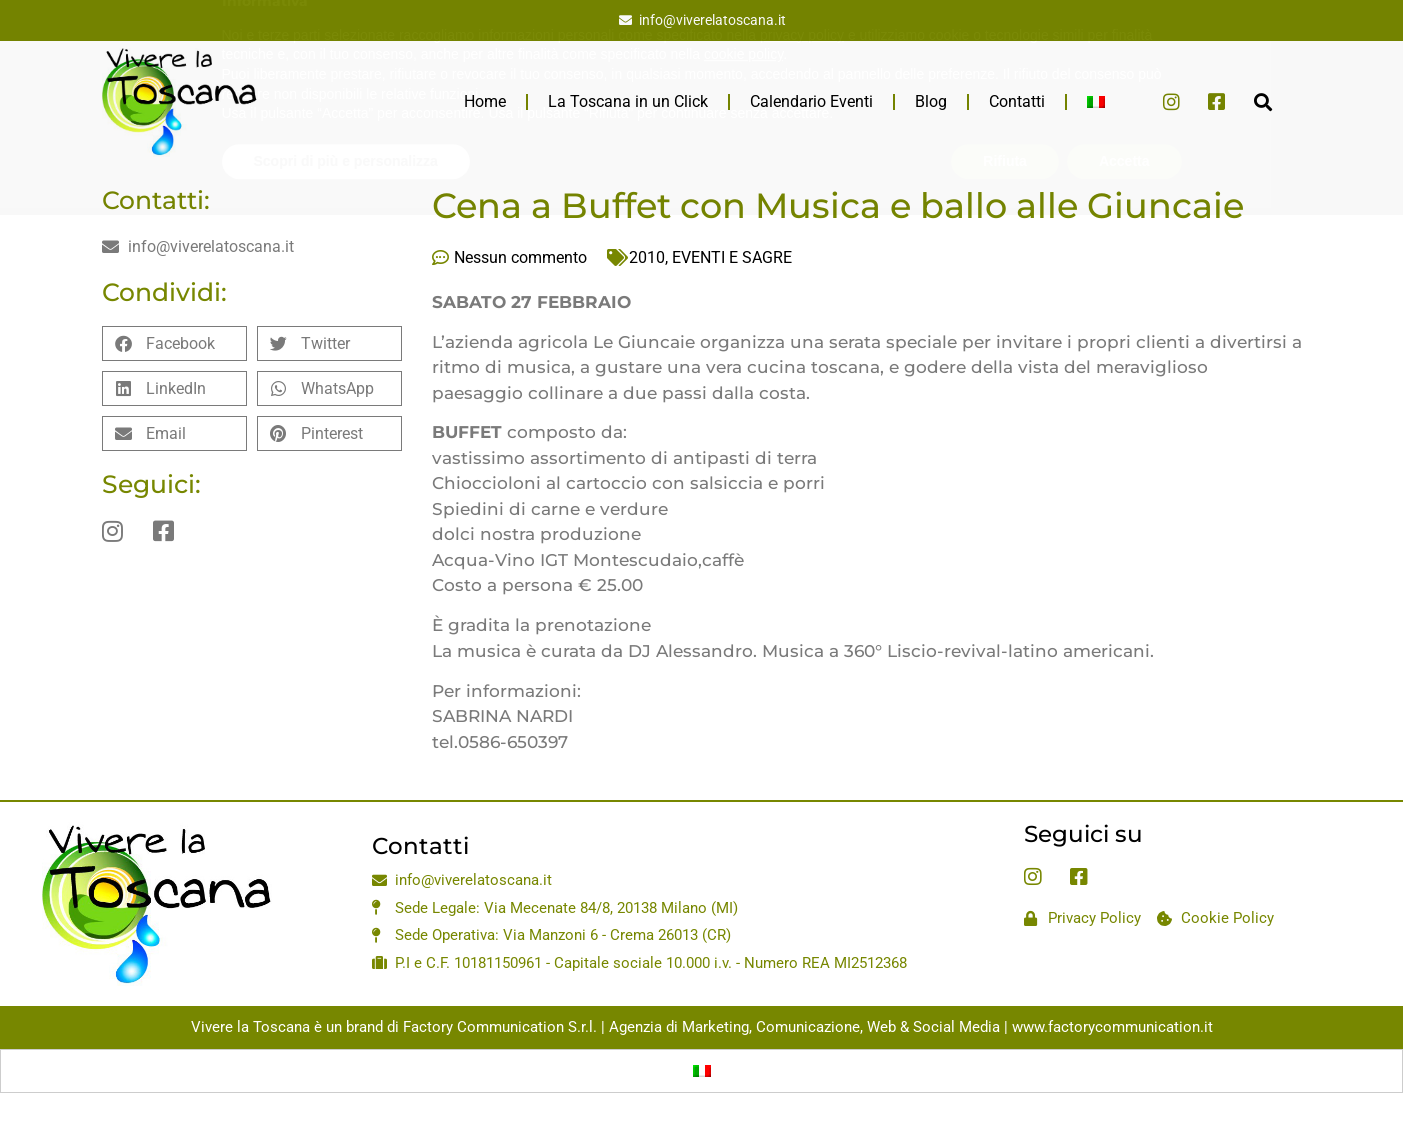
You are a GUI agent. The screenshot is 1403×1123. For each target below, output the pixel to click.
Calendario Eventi (811, 101)
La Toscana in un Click (628, 101)
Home (485, 101)
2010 (647, 257)
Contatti (1017, 101)
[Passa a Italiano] (702, 1071)
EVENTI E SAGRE (732, 257)
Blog (931, 101)
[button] (1263, 101)
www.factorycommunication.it (1112, 1027)
